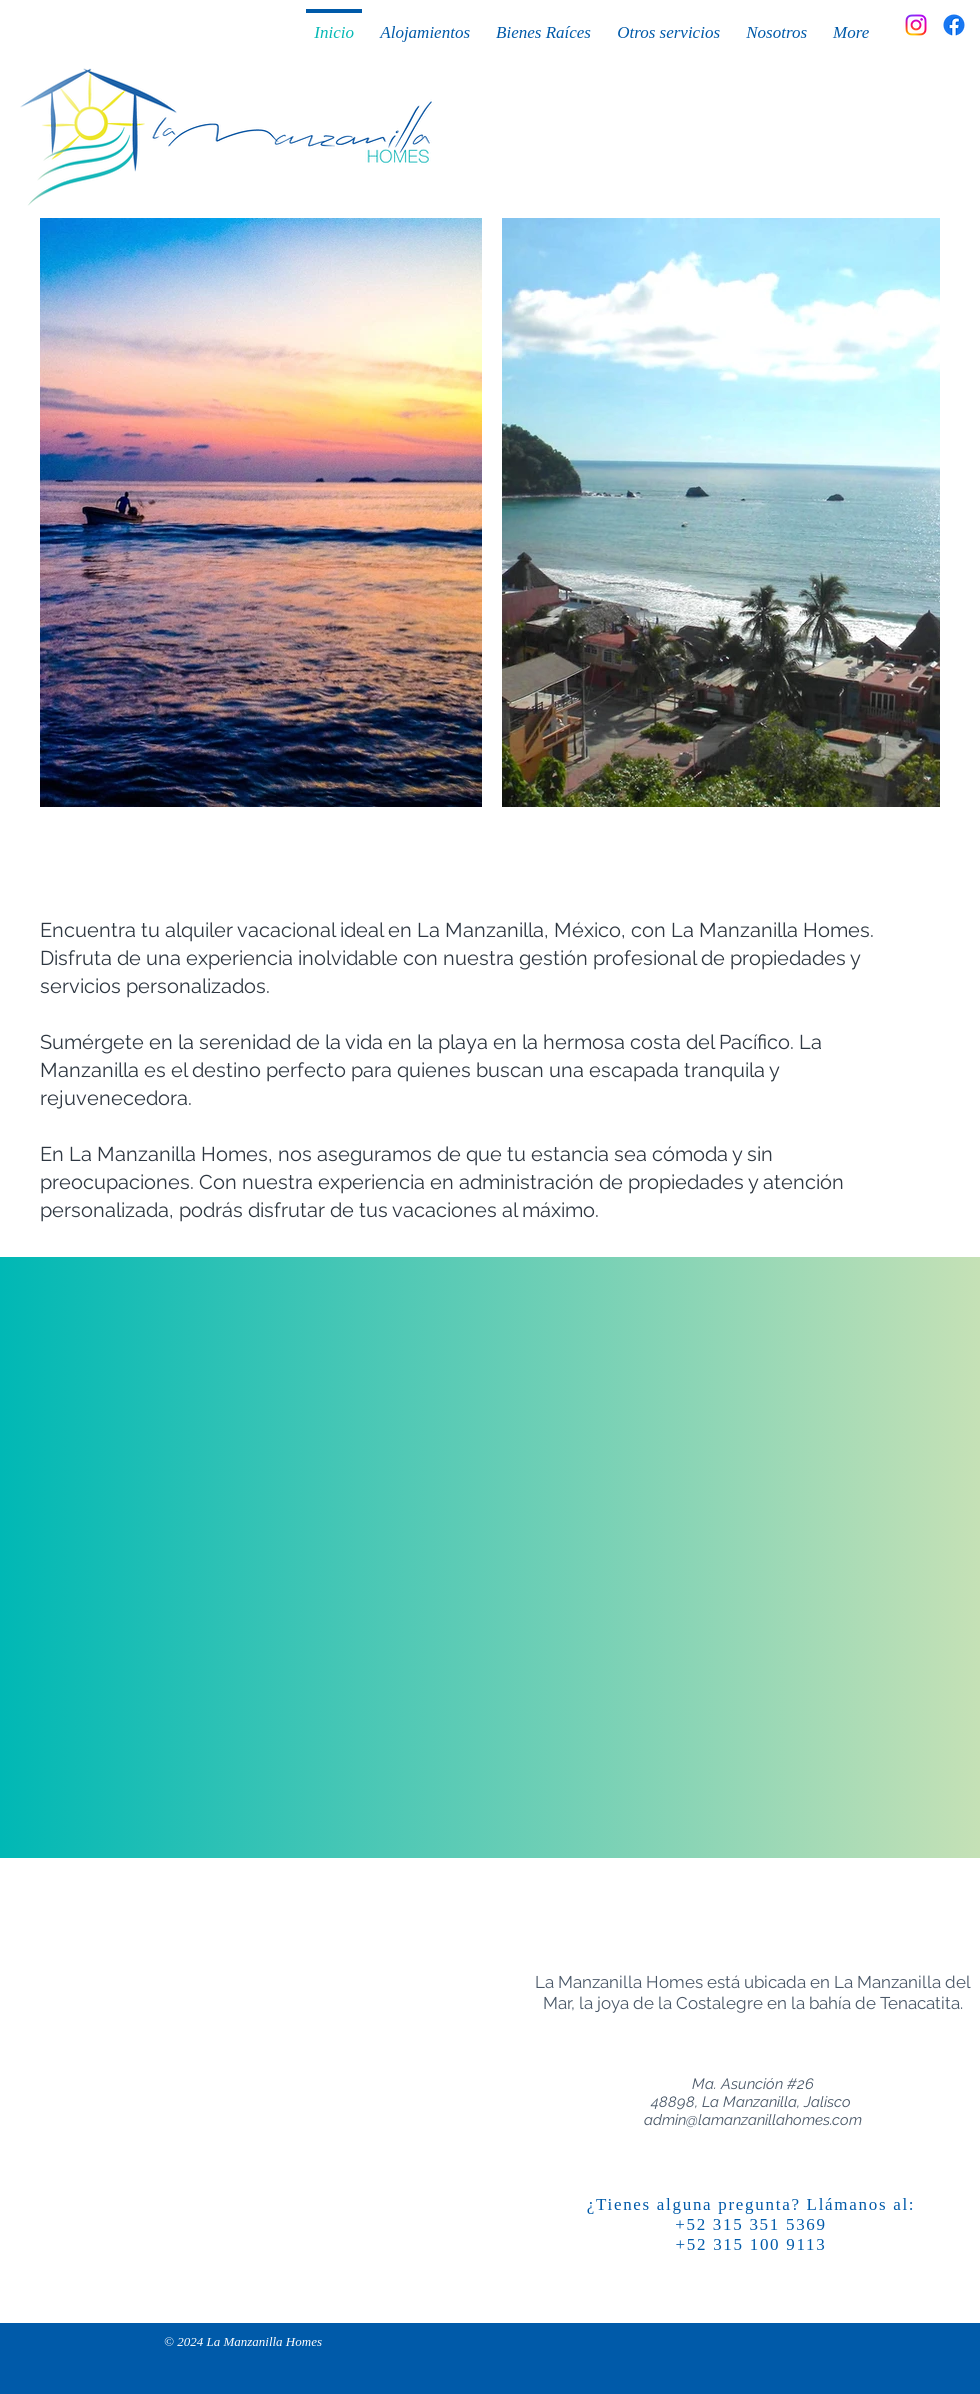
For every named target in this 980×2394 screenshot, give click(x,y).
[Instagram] (916, 25)
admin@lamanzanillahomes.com (753, 2120)
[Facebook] (954, 25)
